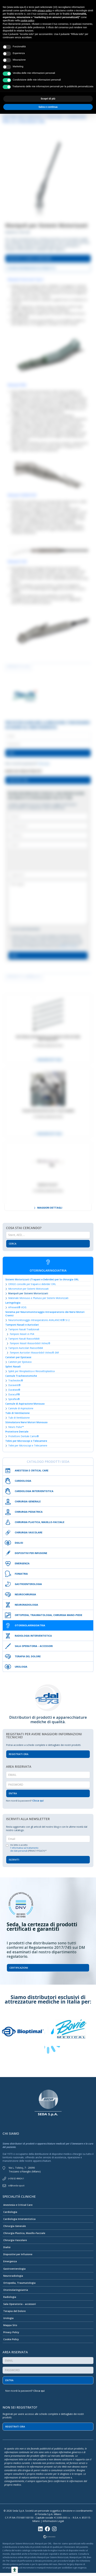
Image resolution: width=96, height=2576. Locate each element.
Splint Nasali (13, 1366)
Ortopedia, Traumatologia (19, 2282)
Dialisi (6, 2247)
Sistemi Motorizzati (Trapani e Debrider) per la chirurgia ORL (42, 1279)
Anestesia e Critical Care (17, 2204)
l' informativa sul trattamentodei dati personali (24, 1849)
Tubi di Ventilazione (17, 1413)
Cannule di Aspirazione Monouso (25, 1403)
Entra (9, 2380)
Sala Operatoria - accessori (19, 2304)
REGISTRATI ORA (18, 1754)
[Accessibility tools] (14, 2570)
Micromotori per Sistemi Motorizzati (27, 1288)
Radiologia (9, 2297)
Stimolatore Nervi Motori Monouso (26, 1422)
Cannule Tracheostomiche (21, 1375)
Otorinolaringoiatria (15, 2289)
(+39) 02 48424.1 (16, 2178)
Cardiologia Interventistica (19, 2219)
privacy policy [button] (44, 10)
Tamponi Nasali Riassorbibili (22, 1338)
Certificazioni (18, 1967)
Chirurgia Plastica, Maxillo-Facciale (24, 2233)
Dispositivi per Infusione (17, 2254)
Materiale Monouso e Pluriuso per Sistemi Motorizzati (36, 1298)
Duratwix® (12, 1389)
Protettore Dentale (16, 1431)
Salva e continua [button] (47, 107)
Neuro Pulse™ (14, 1427)
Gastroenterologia (14, 2268)
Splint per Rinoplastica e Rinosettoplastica (30, 1371)
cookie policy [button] (27, 20)
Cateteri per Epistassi (18, 1357)
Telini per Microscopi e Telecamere (26, 1440)
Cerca (12, 1243)
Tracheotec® (14, 1380)
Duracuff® (12, 1394)
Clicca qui (38, 1800)
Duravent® (13, 1385)
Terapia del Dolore (14, 2311)
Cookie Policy (11, 2339)
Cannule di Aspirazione (19, 1408)
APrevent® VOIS (15, 1307)
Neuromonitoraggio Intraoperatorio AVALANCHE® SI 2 (37, 1320)
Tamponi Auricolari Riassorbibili (24, 1348)
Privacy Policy (11, 2332)
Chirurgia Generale (14, 2226)
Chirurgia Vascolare (15, 2240)
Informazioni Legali (53, 2521)
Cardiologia (10, 2212)
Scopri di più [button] (48, 98)
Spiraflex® (12, 1399)
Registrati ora (15, 2426)
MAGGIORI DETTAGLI (48, 1207)
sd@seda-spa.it (16, 2185)
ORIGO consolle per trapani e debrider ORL (30, 1284)
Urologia (8, 2318)
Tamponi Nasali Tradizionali (22, 1329)
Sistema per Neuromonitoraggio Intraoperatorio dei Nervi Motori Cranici (44, 1313)
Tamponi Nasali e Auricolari (22, 1324)
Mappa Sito (10, 2325)
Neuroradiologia (13, 2275)
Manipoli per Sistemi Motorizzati (26, 1293)
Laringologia (12, 1302)
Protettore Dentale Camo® (22, 1436)
